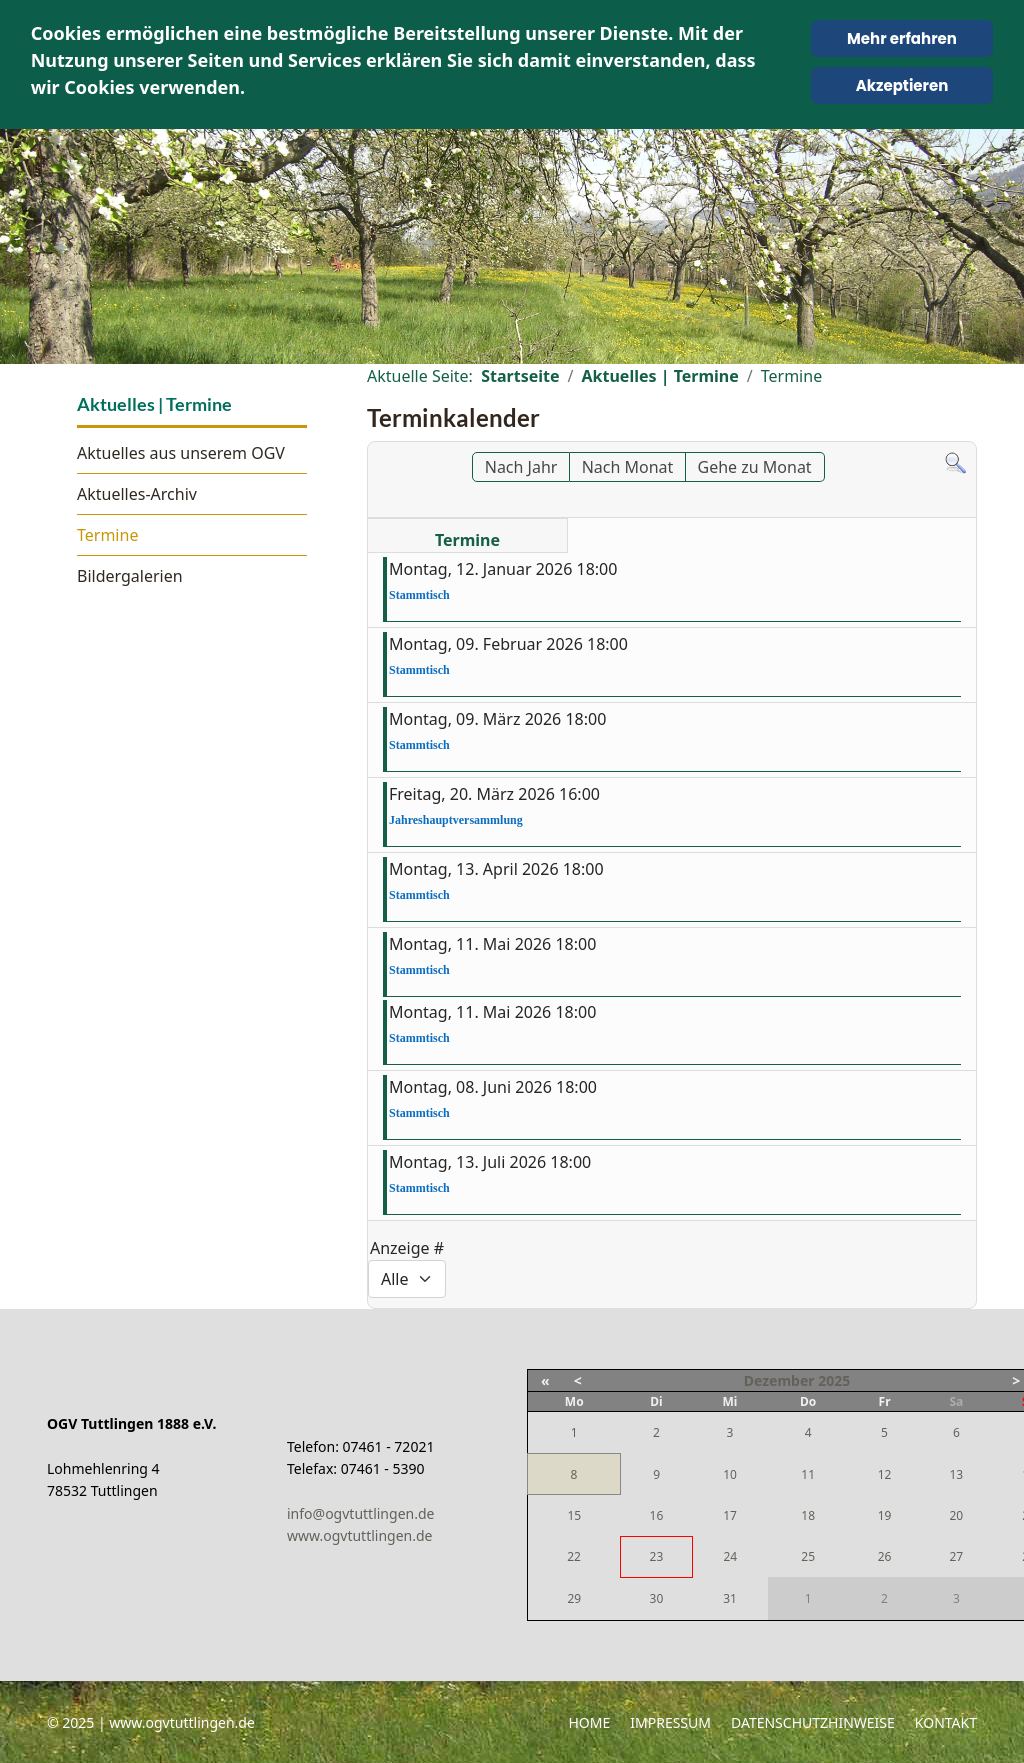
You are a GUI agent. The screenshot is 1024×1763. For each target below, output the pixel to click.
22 (574, 1556)
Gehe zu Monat (755, 467)
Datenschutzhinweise (813, 1722)
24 (730, 1556)
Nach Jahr (521, 467)
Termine (107, 535)
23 (657, 1556)
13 (956, 1474)
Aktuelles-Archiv (137, 494)
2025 (834, 1380)
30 (657, 1598)
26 (885, 1556)
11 (808, 1474)
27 (956, 1556)
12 (885, 1474)
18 (808, 1515)
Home (589, 1722)
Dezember (779, 1380)
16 (657, 1515)
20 (956, 1515)
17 (730, 1515)
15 (574, 1515)
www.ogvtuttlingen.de (360, 1535)
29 (574, 1598)
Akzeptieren (902, 85)
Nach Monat (628, 467)
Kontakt (946, 1722)
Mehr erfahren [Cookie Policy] (902, 38)
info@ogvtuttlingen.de (360, 1513)
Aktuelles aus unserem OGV (181, 453)
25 (808, 1556)
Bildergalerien (130, 576)
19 (885, 1515)
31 (730, 1598)
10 (730, 1474)
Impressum (670, 1722)
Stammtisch (419, 595)
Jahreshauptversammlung (456, 820)
